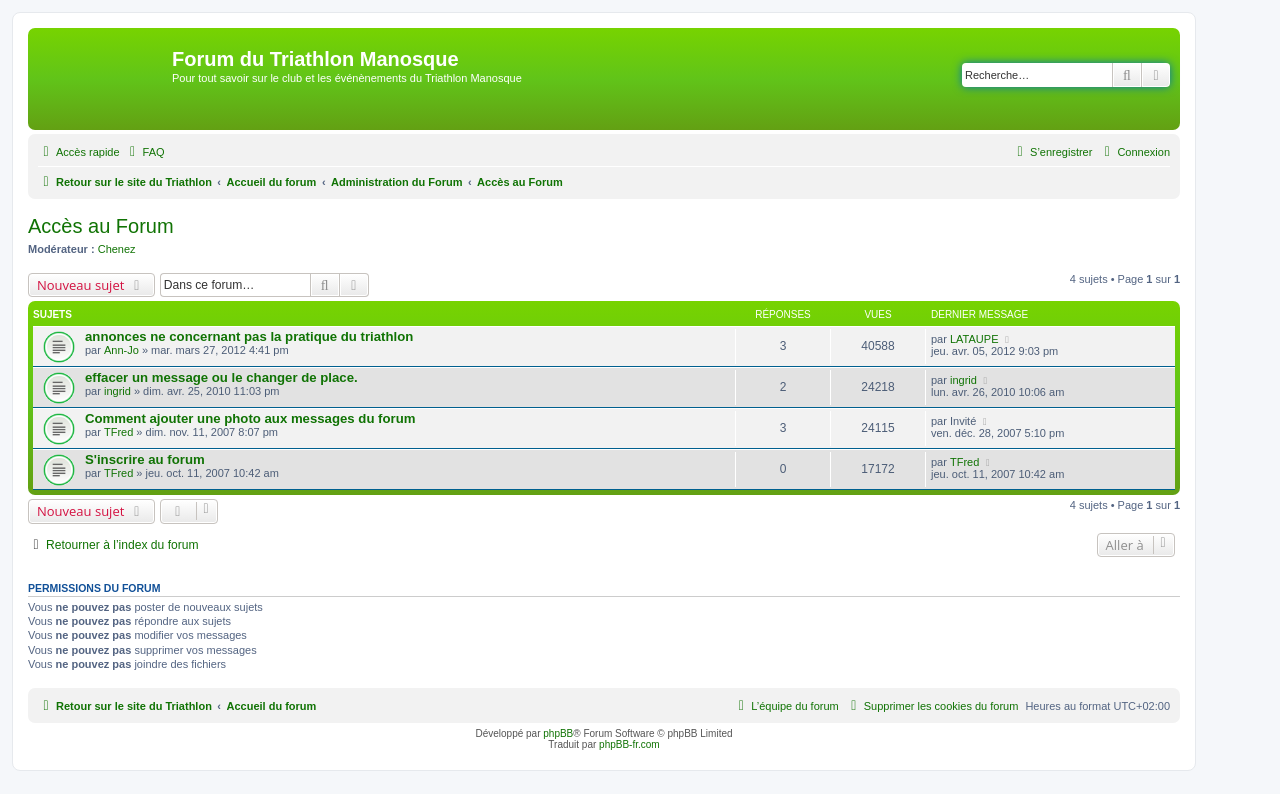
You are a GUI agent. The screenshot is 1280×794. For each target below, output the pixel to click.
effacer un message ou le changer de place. (221, 377)
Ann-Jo (121, 350)
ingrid (117, 391)
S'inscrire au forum (145, 459)
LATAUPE (974, 339)
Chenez (117, 249)
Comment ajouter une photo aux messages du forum (250, 418)
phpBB (558, 733)
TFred (118, 432)
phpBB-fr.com (629, 744)
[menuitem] (145, 152)
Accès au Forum (101, 226)
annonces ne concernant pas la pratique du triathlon (249, 336)
